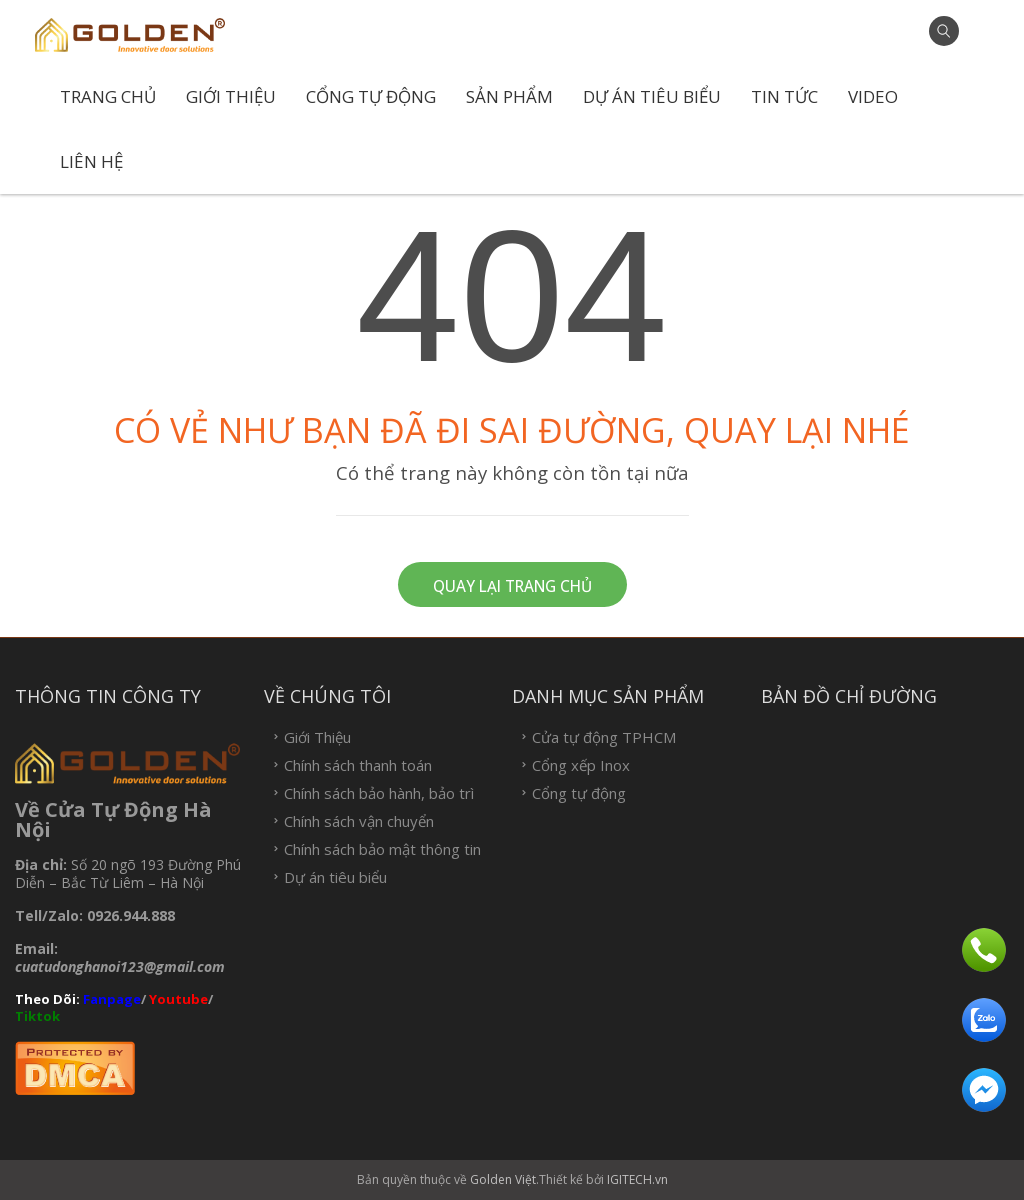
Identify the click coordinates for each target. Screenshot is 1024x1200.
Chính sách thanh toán (358, 765)
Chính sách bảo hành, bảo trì (379, 793)
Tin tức (784, 96)
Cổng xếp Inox (581, 765)
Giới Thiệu (231, 96)
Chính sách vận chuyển (359, 821)
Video (873, 96)
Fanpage (112, 999)
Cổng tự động (371, 96)
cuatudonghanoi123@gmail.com (120, 966)
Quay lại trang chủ (512, 586)
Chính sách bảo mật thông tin (382, 849)
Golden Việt (503, 1179)
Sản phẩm (509, 96)
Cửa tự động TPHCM (604, 737)
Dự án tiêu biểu (652, 96)
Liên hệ (91, 161)
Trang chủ (108, 96)
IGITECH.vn (637, 1179)
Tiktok (39, 1016)
